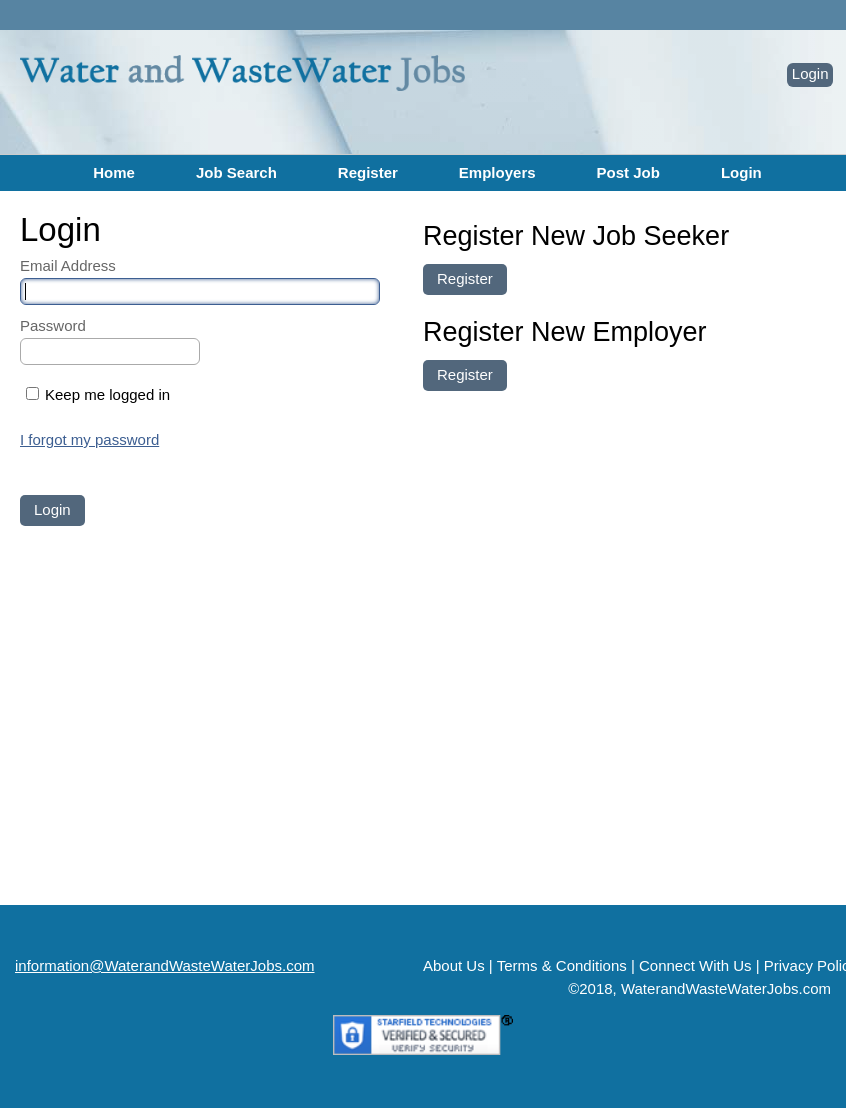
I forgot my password (89, 439)
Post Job (628, 172)
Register (368, 172)
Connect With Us (695, 965)
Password (53, 325)
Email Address (68, 265)
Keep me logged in (107, 394)
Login (810, 73)
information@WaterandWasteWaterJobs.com (165, 965)
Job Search (236, 172)
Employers (497, 172)
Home (114, 172)
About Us (454, 965)
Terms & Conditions (562, 965)
